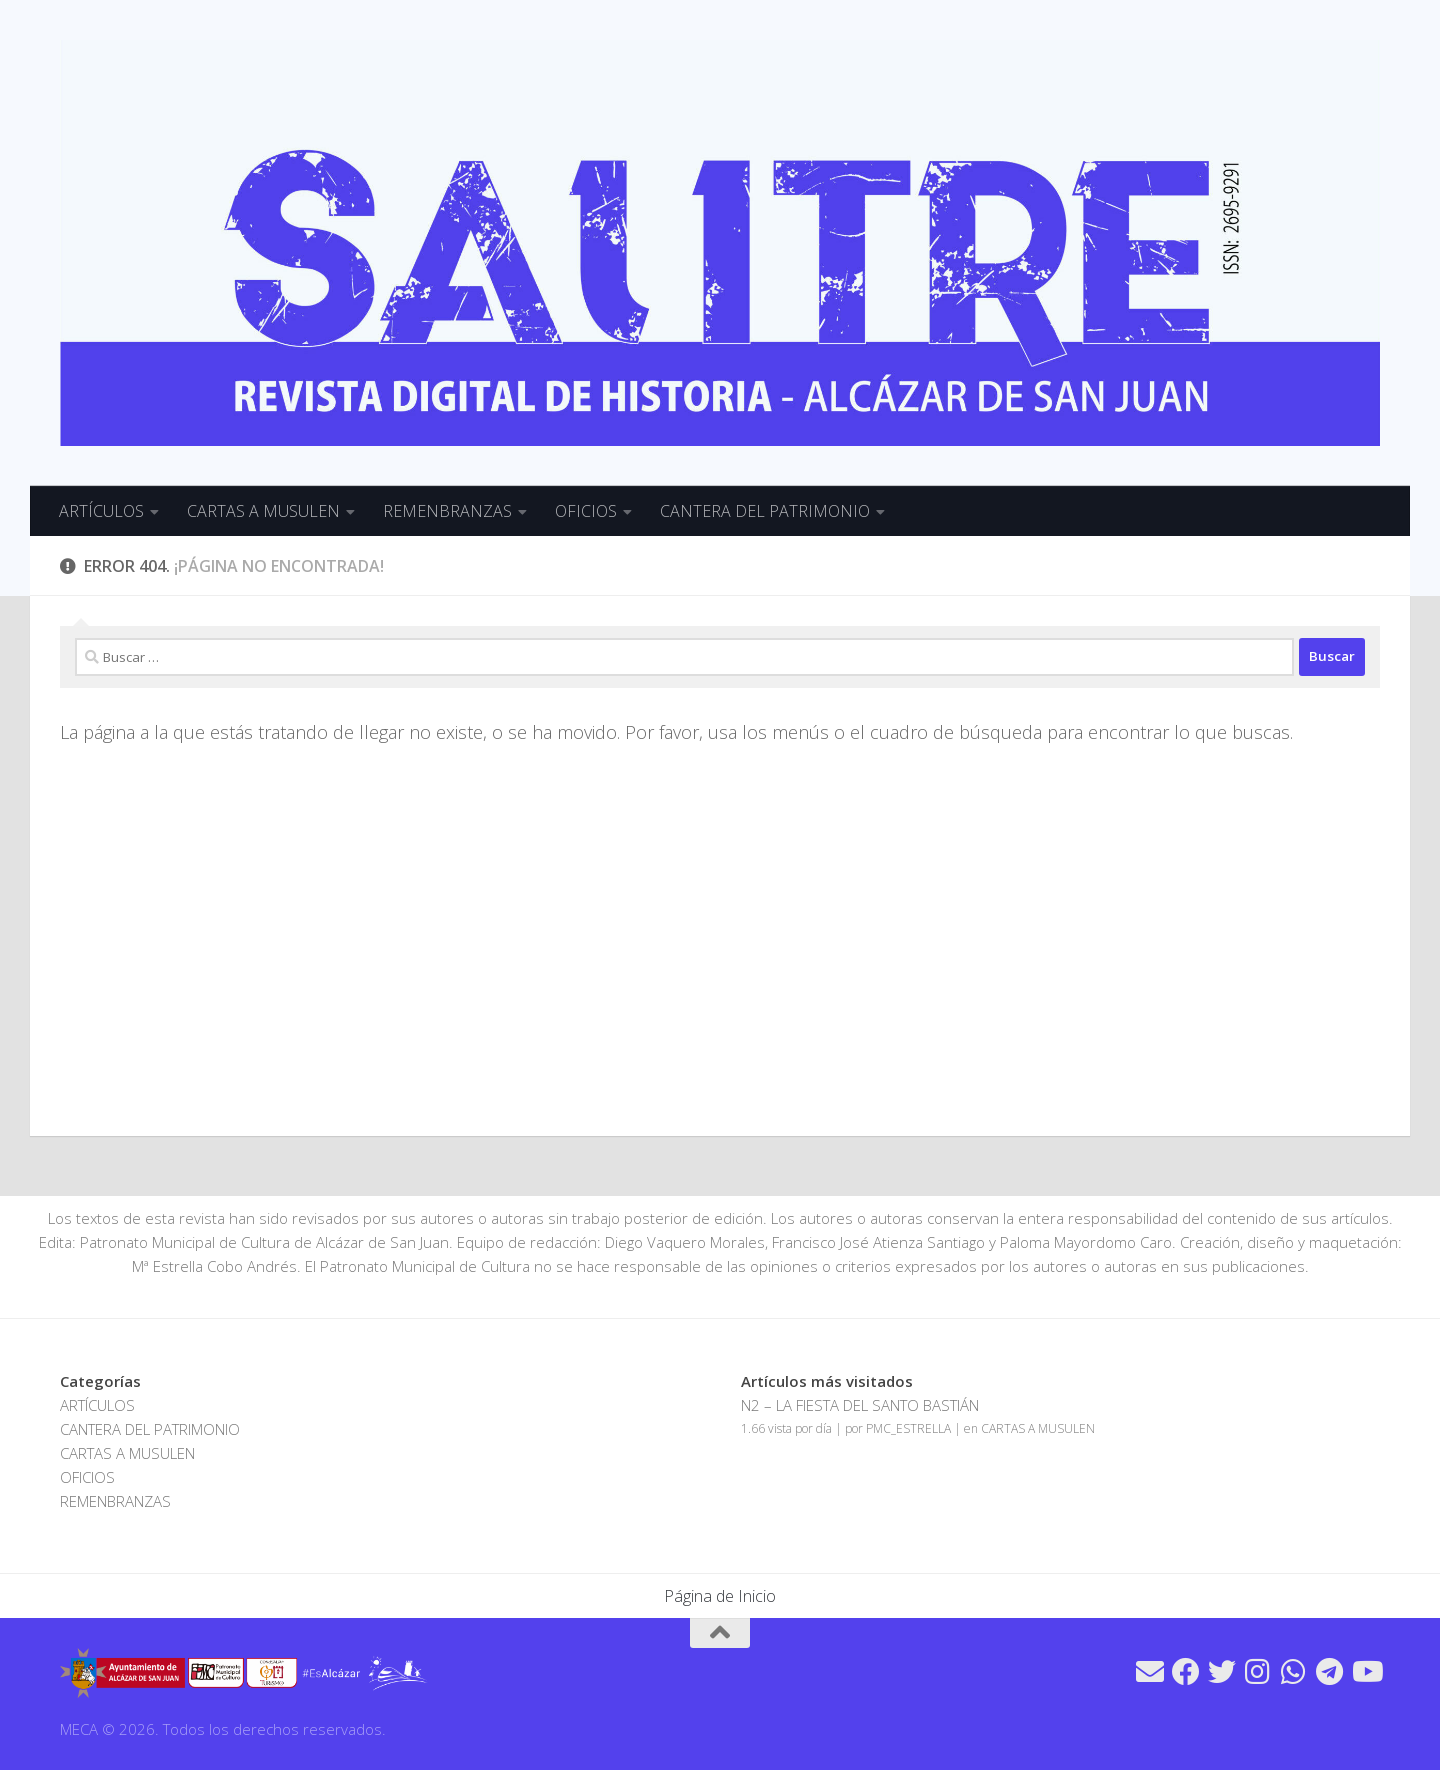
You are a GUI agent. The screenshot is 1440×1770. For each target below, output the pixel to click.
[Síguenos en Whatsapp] (1294, 1672)
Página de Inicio (720, 1596)
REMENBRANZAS (447, 511)
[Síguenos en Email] (1150, 1672)
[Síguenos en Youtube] (1366, 1672)
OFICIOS (586, 511)
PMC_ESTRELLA (908, 1428)
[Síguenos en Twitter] (1222, 1672)
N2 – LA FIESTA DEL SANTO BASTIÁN (860, 1405)
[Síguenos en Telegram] (1330, 1672)
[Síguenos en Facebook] (1186, 1672)
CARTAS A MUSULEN (263, 511)
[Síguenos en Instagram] (1258, 1672)
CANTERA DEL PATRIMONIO (765, 511)
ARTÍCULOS (101, 511)
